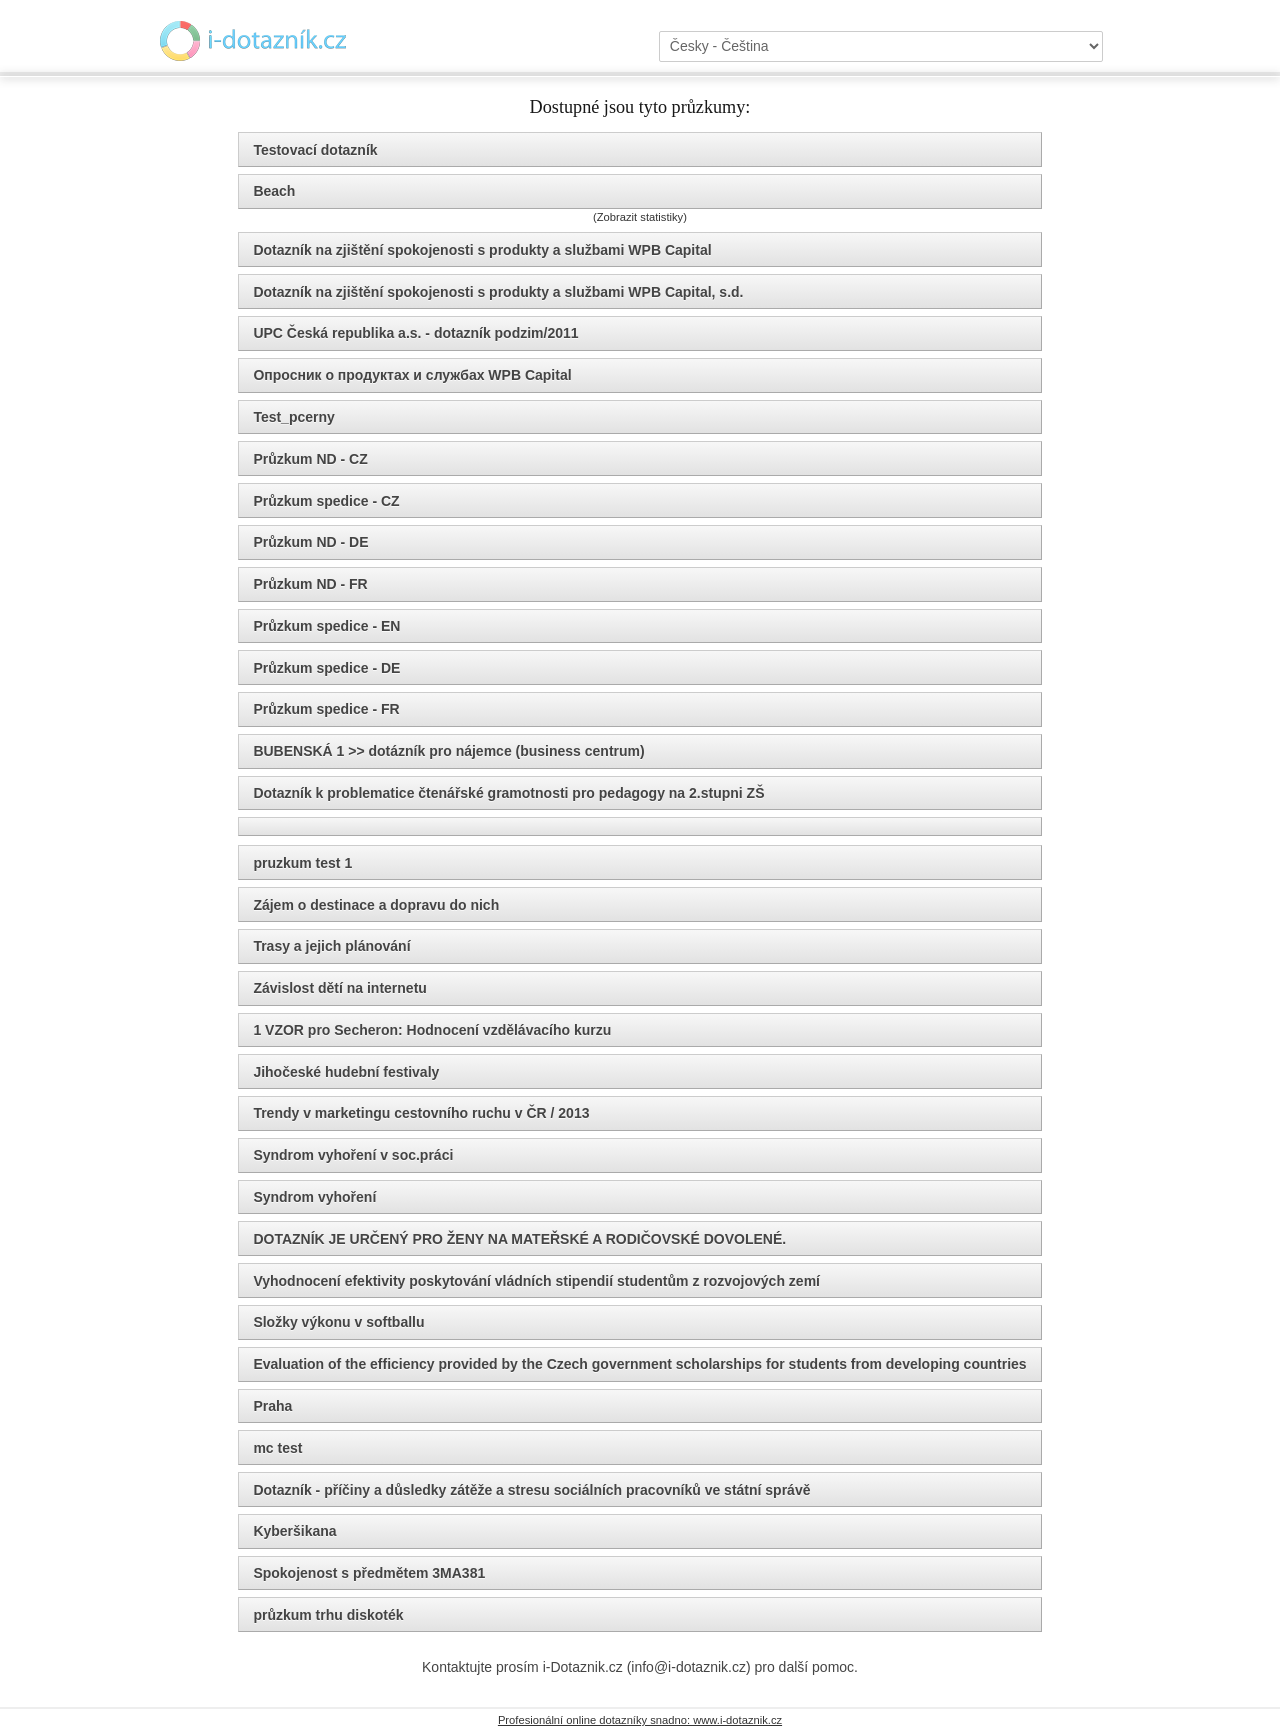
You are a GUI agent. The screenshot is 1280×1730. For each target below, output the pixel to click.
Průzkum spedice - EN (326, 626)
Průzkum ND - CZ (310, 459)
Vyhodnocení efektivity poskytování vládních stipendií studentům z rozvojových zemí (536, 1281)
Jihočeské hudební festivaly (346, 1072)
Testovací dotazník (315, 150)
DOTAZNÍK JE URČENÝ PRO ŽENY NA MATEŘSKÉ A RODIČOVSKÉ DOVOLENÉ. (519, 1239)
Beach (274, 191)
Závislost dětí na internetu (339, 988)
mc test (277, 1448)
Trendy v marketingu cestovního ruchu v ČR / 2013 (421, 1113)
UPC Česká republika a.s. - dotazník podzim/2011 (415, 333)
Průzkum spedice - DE (326, 668)
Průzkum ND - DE (310, 542)
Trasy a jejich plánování (331, 946)
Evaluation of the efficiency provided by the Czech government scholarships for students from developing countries (639, 1364)
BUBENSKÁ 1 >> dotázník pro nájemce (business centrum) (448, 751)
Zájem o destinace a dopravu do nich (376, 905)
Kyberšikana (294, 1531)
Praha (272, 1406)
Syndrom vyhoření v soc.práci (353, 1155)
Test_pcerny (293, 417)
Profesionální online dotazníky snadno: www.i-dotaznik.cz (640, 1720)
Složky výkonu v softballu (338, 1322)
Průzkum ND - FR (310, 584)
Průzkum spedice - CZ (326, 501)
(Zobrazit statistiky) (640, 217)
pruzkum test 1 (302, 863)
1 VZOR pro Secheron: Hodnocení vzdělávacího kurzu (432, 1030)
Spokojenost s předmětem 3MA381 (369, 1573)
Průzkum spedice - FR (326, 709)
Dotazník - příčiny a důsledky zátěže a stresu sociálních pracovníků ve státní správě (531, 1490)
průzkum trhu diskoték (328, 1615)
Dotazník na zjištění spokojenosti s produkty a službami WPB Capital (482, 250)
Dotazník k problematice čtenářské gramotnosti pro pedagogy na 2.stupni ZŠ (508, 793)
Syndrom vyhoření (314, 1197)
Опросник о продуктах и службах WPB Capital (412, 375)
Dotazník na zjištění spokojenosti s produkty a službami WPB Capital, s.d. (498, 292)
